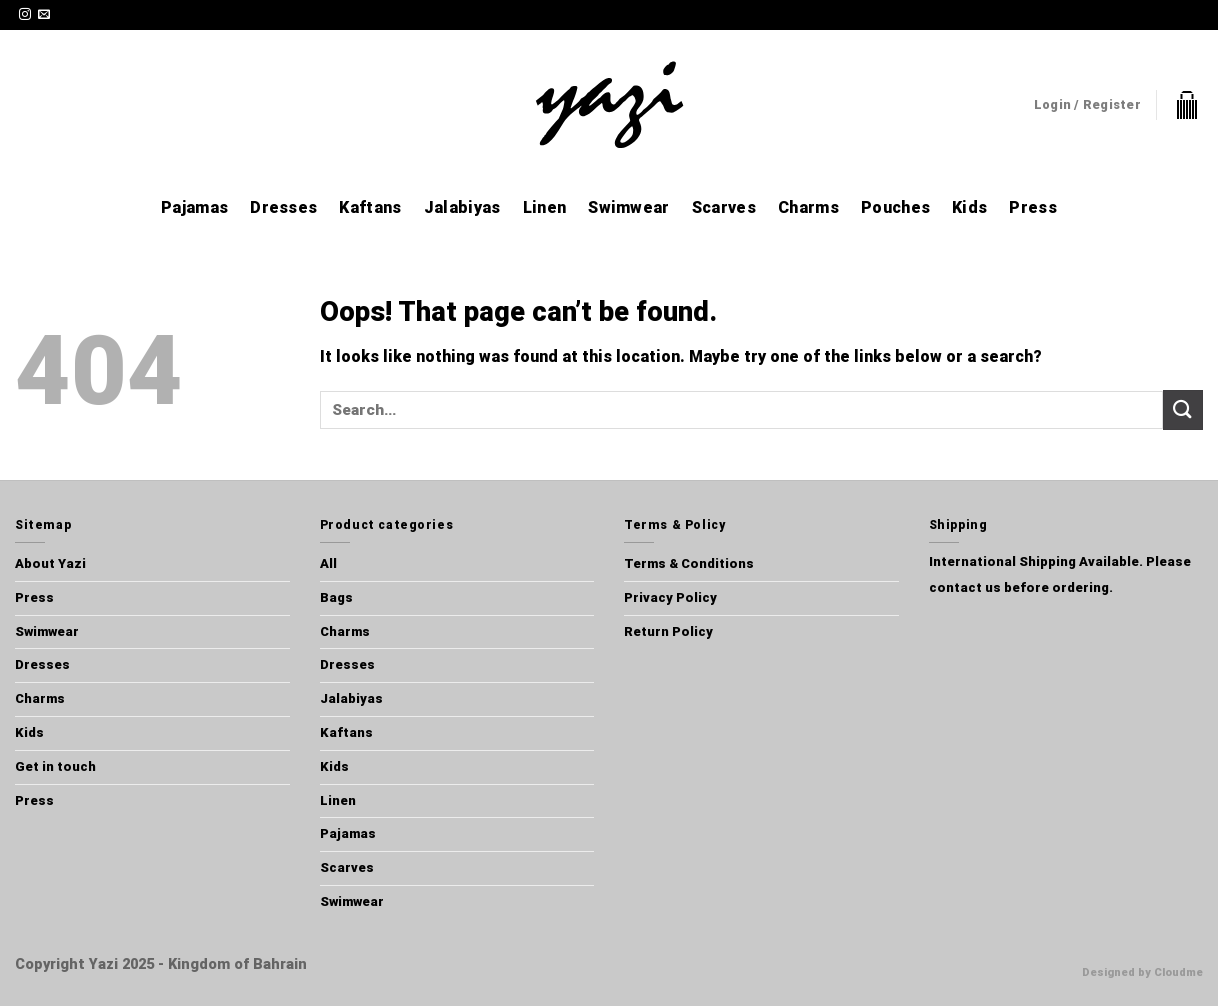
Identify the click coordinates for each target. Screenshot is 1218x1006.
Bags (336, 597)
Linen (545, 207)
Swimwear (629, 207)
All (328, 563)
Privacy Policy (670, 597)
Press (1033, 207)
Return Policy (668, 631)
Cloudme (1178, 972)
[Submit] (1183, 409)
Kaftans (370, 207)
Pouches (895, 207)
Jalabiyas (462, 207)
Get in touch (55, 766)
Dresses (283, 207)
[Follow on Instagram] (25, 15)
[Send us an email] (44, 15)
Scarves (724, 207)
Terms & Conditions (689, 563)
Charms (808, 207)
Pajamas (194, 207)
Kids (969, 207)
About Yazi (50, 563)
